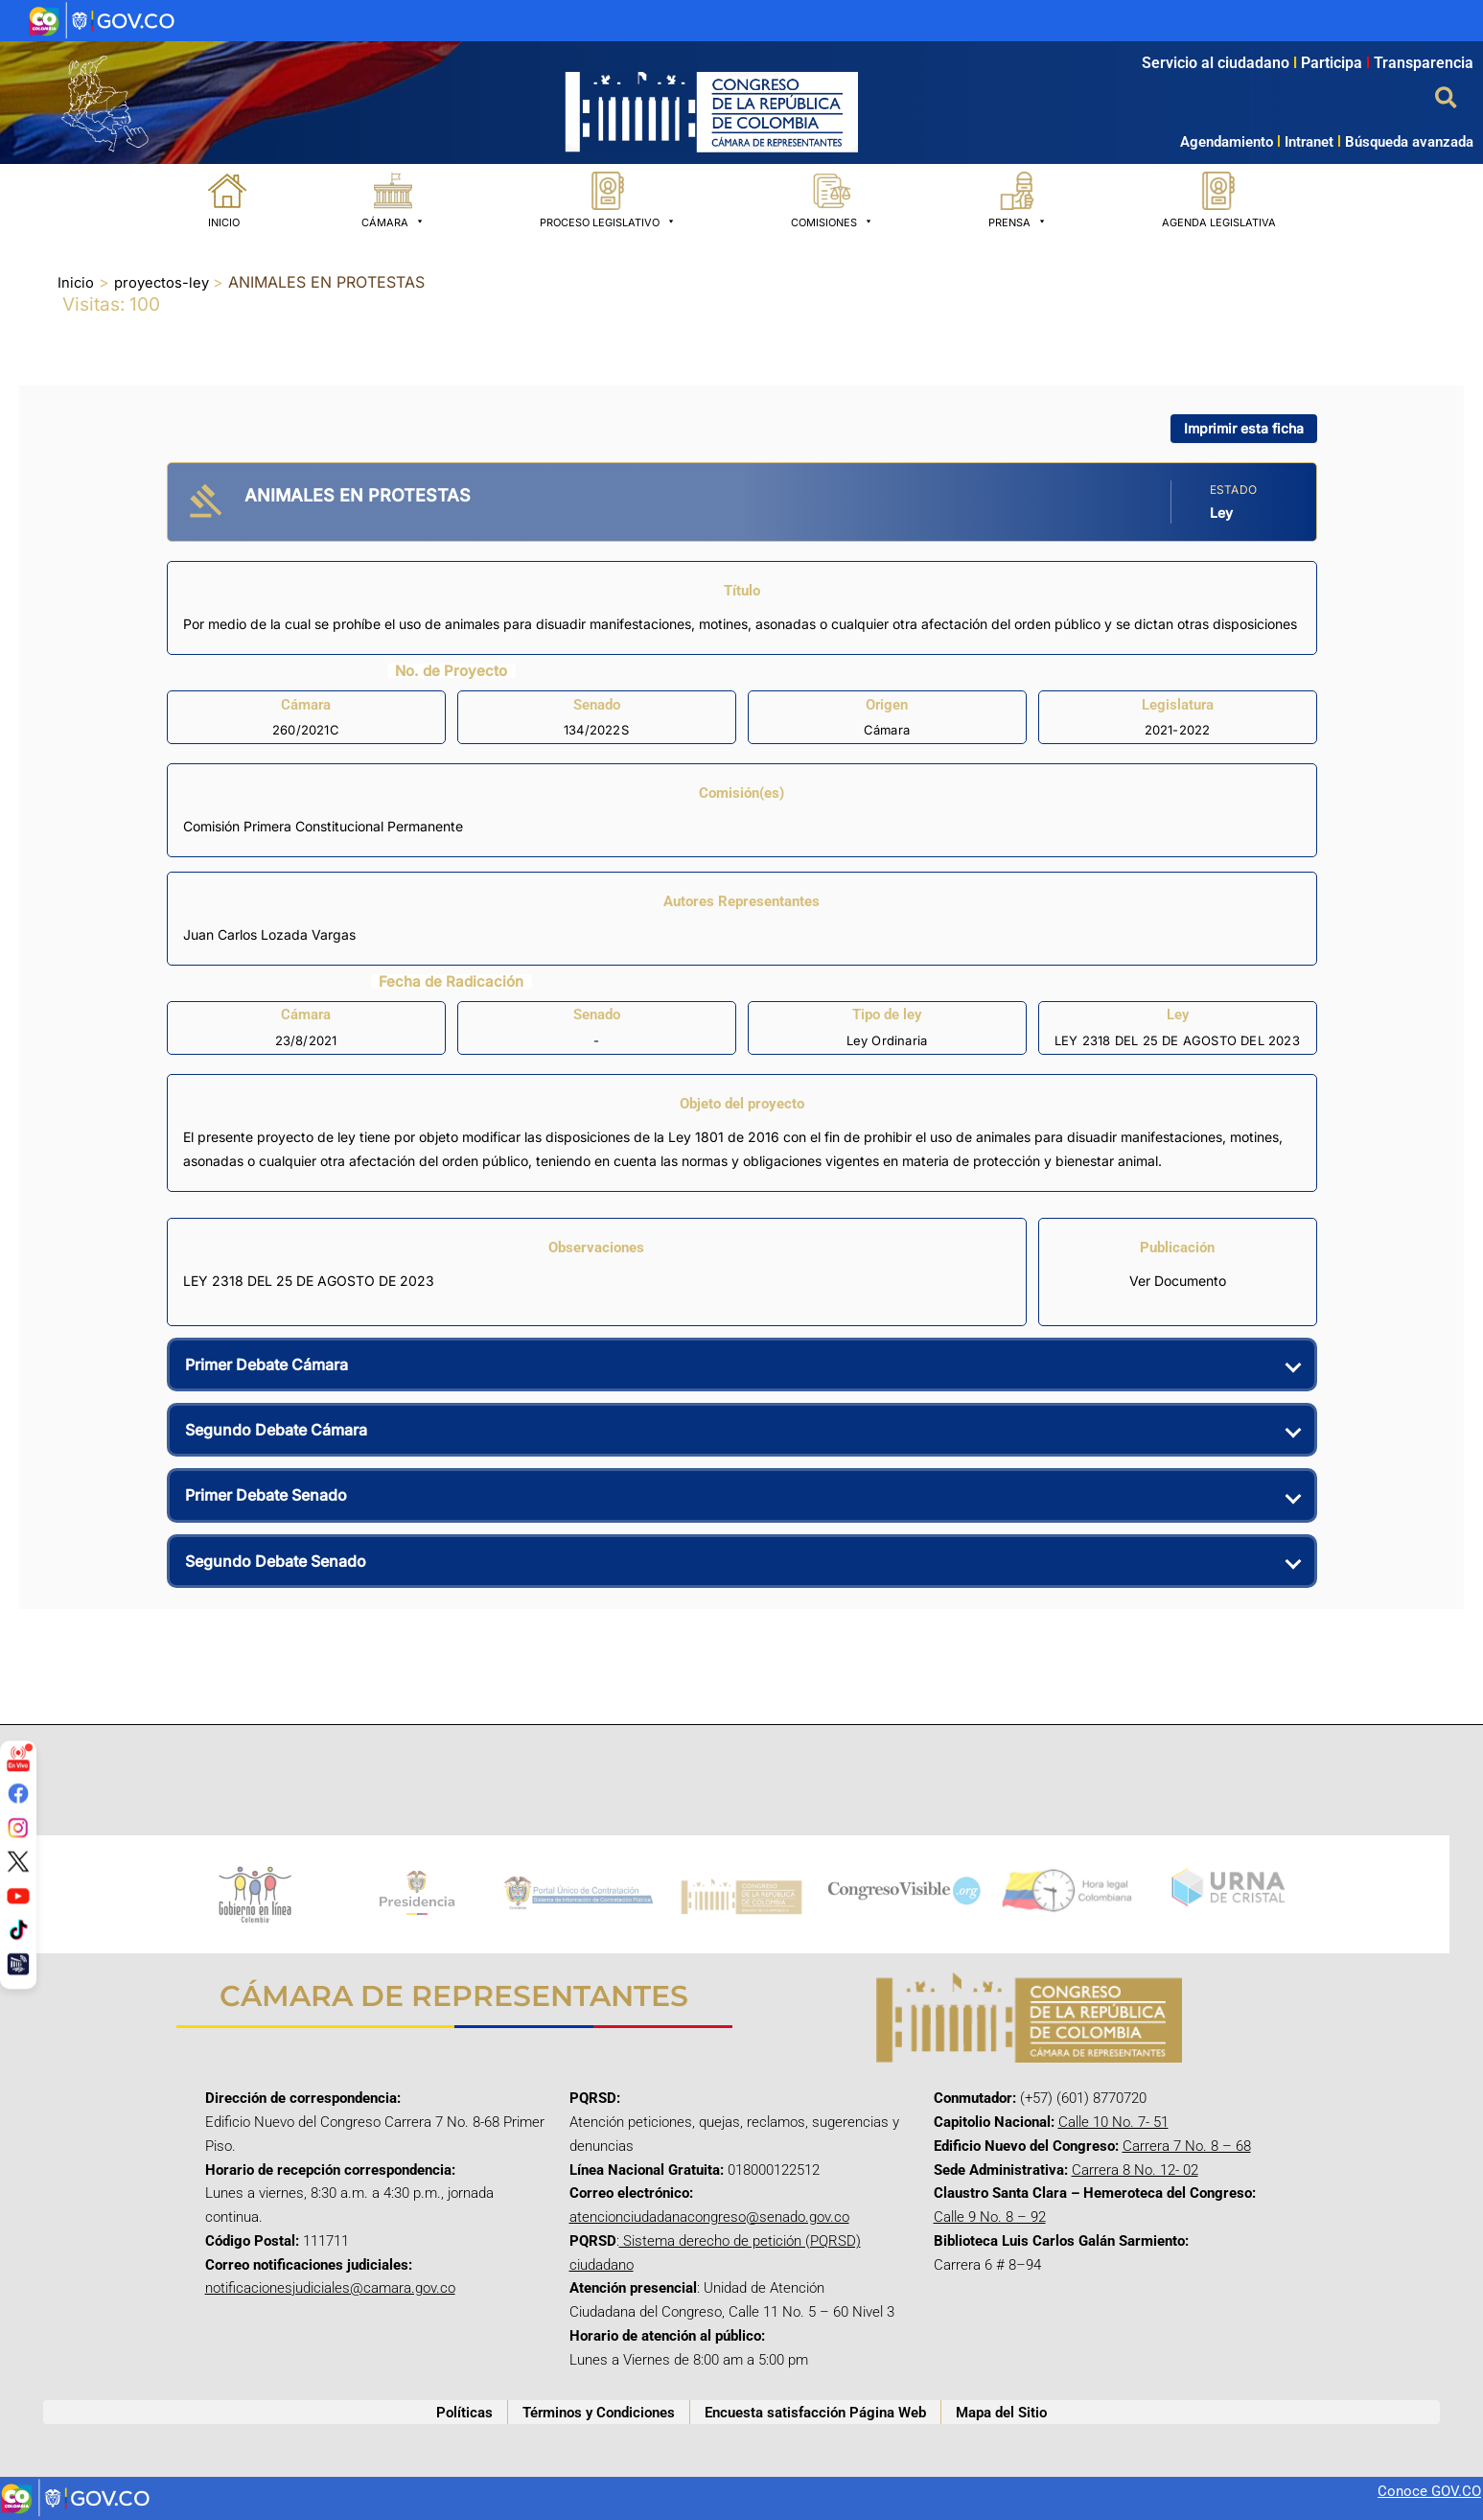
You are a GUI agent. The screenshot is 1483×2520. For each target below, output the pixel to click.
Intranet (1303, 142)
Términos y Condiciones (598, 2412)
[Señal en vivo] (18, 1758)
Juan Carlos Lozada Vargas (269, 934)
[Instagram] (18, 1826)
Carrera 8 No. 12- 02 (1135, 2170)
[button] (1447, 98)
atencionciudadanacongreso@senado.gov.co (709, 2217)
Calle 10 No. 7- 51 (1113, 2122)
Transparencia (1423, 63)
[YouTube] (18, 1895)
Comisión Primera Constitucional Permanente (323, 826)
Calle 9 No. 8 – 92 (990, 2217)
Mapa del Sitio (1001, 2412)
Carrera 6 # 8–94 (987, 2265)
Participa (1337, 63)
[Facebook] (18, 1793)
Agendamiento (1226, 142)
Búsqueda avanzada (1409, 142)
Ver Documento (1177, 1280)
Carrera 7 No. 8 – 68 (1187, 2146)
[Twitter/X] (18, 1861)
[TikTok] (18, 1929)
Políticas (464, 2412)
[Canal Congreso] (18, 1963)
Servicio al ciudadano (1215, 63)
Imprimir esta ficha (1244, 428)
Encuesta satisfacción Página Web (815, 2412)
